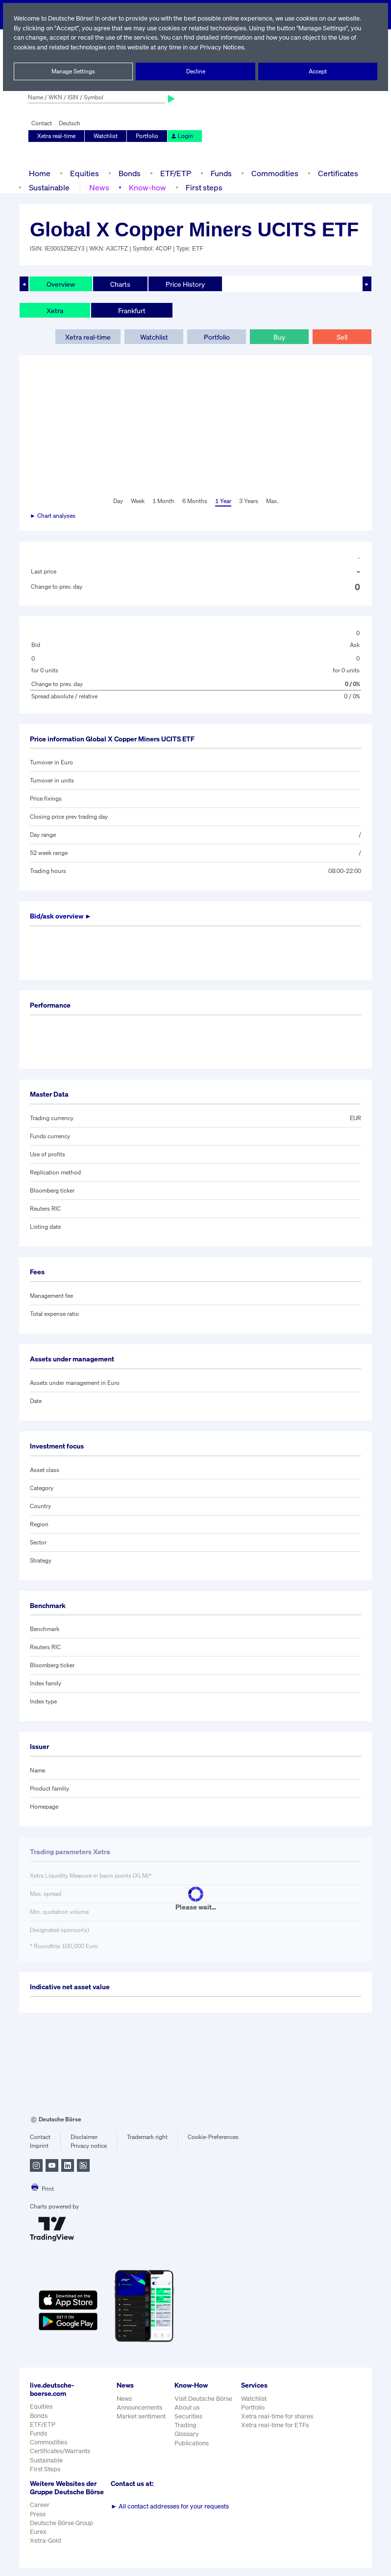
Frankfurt (131, 310)
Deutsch (69, 123)
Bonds (128, 173)
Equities (84, 173)
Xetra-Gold (45, 2549)
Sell (341, 337)
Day (117, 501)
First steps (203, 187)
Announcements (140, 2407)
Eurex (38, 2540)
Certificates (337, 173)
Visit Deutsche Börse (203, 2398)
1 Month (163, 501)
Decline (195, 71)
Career (39, 2513)
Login (180, 136)
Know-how (147, 187)
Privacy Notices (263, 47)
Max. (272, 501)
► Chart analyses (53, 515)
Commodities (274, 173)
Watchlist (106, 136)
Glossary (186, 2434)
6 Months (194, 501)
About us (186, 2407)
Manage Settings (73, 71)
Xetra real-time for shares (278, 2416)
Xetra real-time (56, 136)
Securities (188, 2416)
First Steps (45, 2469)
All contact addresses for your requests (170, 2506)
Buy (279, 337)
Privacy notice (88, 2145)
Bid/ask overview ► (62, 916)
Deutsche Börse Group (62, 2531)
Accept (318, 71)
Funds (221, 173)
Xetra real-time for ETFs (276, 2425)
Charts (120, 284)
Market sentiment (141, 2416)
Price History (185, 284)
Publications (191, 2443)
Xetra (55, 310)
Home (39, 173)
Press (38, 2522)
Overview (61, 284)
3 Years (248, 501)
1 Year (222, 501)
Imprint (39, 2145)
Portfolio (146, 136)
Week (137, 501)
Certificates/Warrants (59, 2451)
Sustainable (49, 187)
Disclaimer (84, 2137)
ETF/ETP (175, 173)
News (99, 187)
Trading (185, 2425)
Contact (41, 123)
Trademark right (147, 2137)
